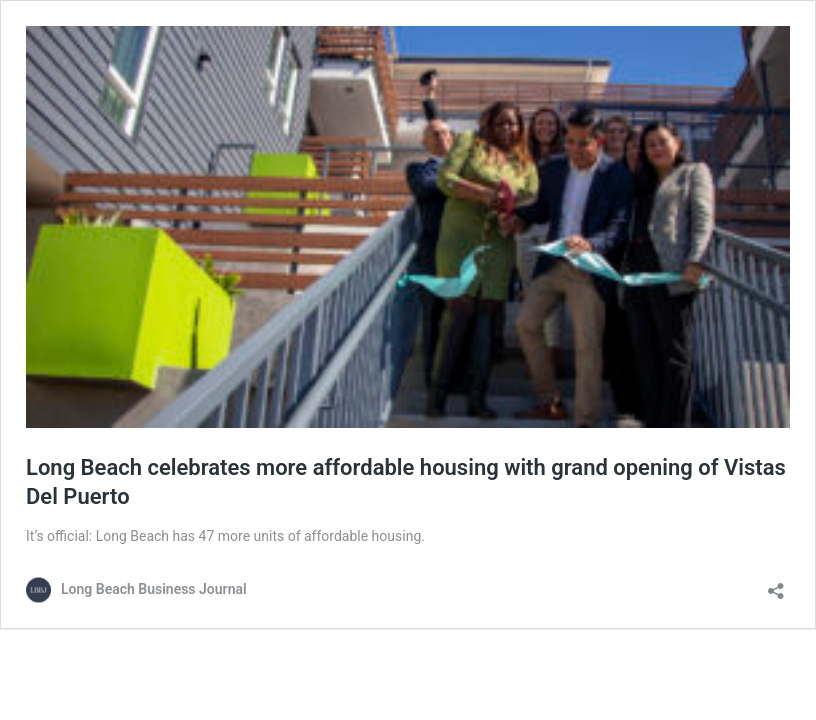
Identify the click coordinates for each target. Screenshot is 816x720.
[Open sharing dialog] (776, 584)
